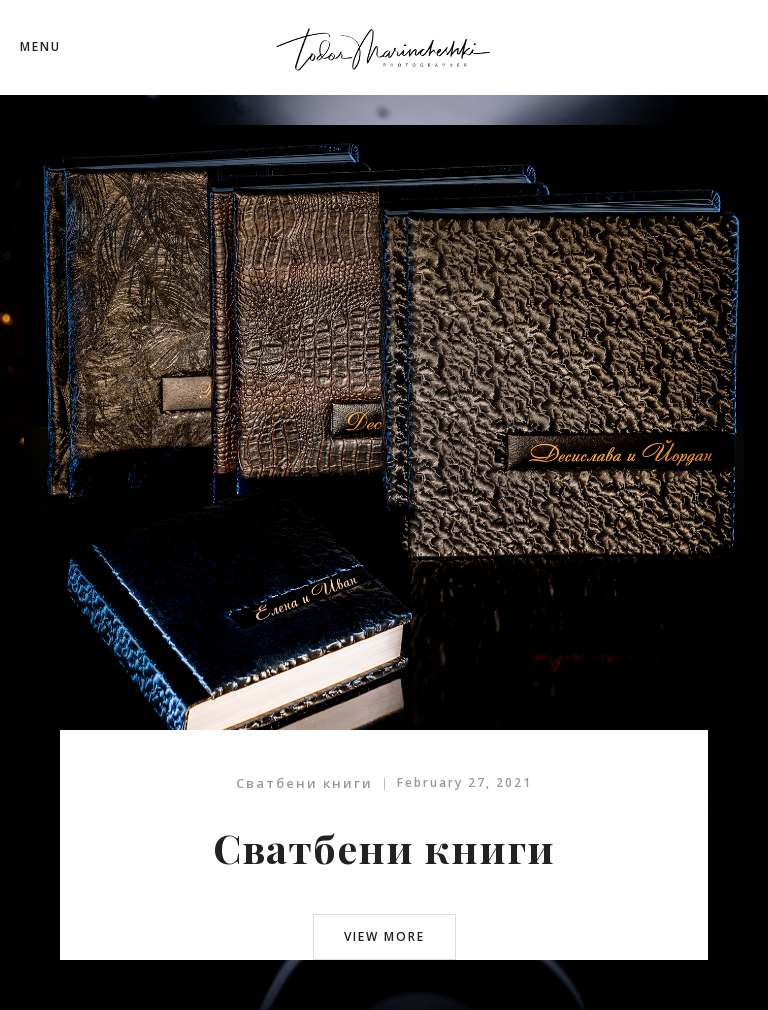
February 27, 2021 (464, 782)
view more (384, 936)
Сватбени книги (304, 783)
